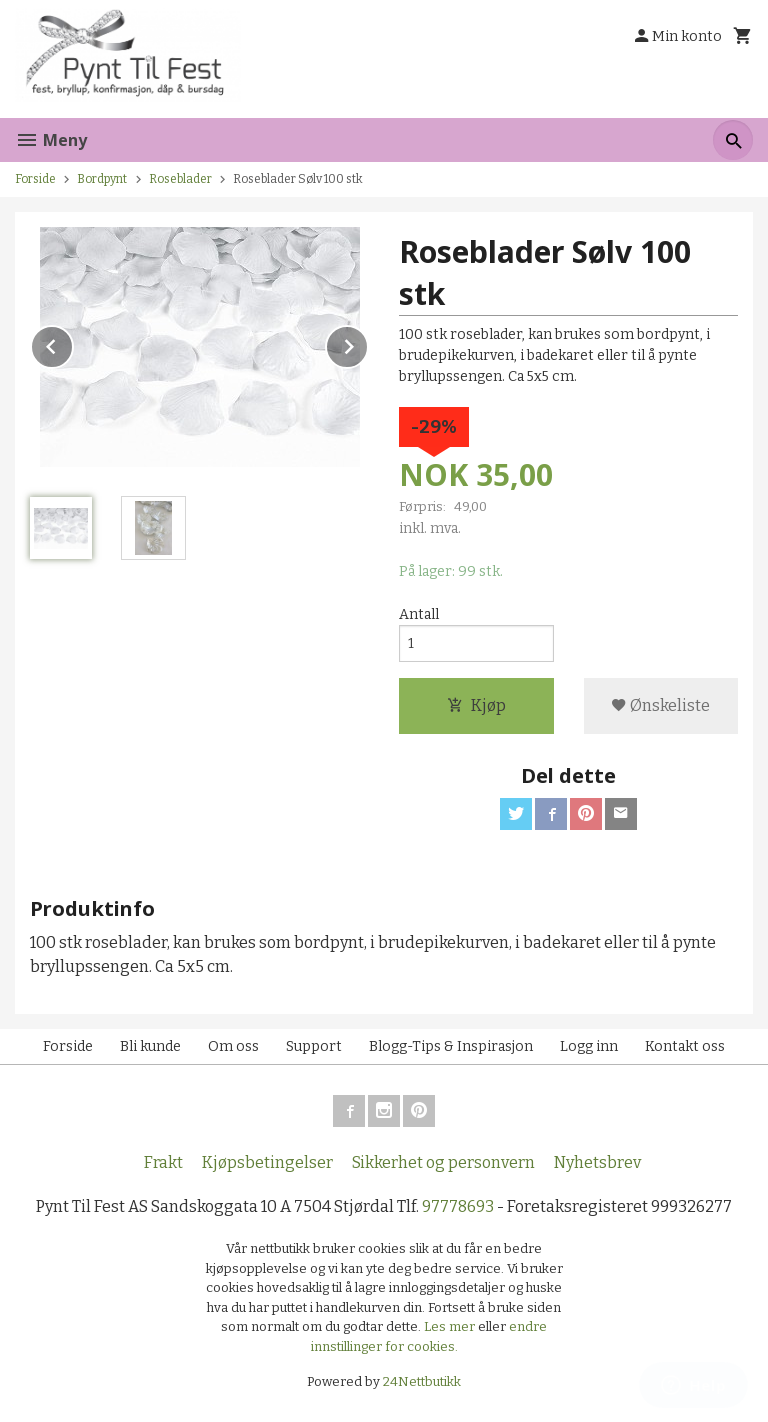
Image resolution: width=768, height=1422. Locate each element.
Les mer (451, 1326)
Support (314, 1046)
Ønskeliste (660, 705)
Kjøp (476, 705)
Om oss (233, 1046)
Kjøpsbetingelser (267, 1162)
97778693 (458, 1206)
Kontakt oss (685, 1046)
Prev (73, 343)
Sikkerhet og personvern (443, 1162)
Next (368, 343)
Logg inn (589, 1046)
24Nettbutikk (422, 1381)
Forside (35, 179)
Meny (51, 140)
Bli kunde (150, 1046)
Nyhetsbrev (597, 1162)
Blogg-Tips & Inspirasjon (451, 1046)
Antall (419, 614)
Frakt (163, 1162)
